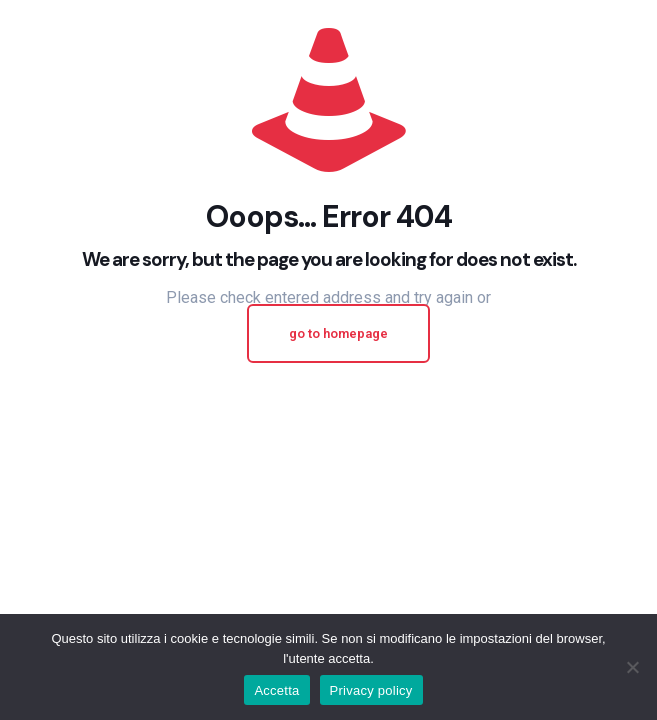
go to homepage (338, 333)
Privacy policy (371, 690)
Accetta (276, 690)
